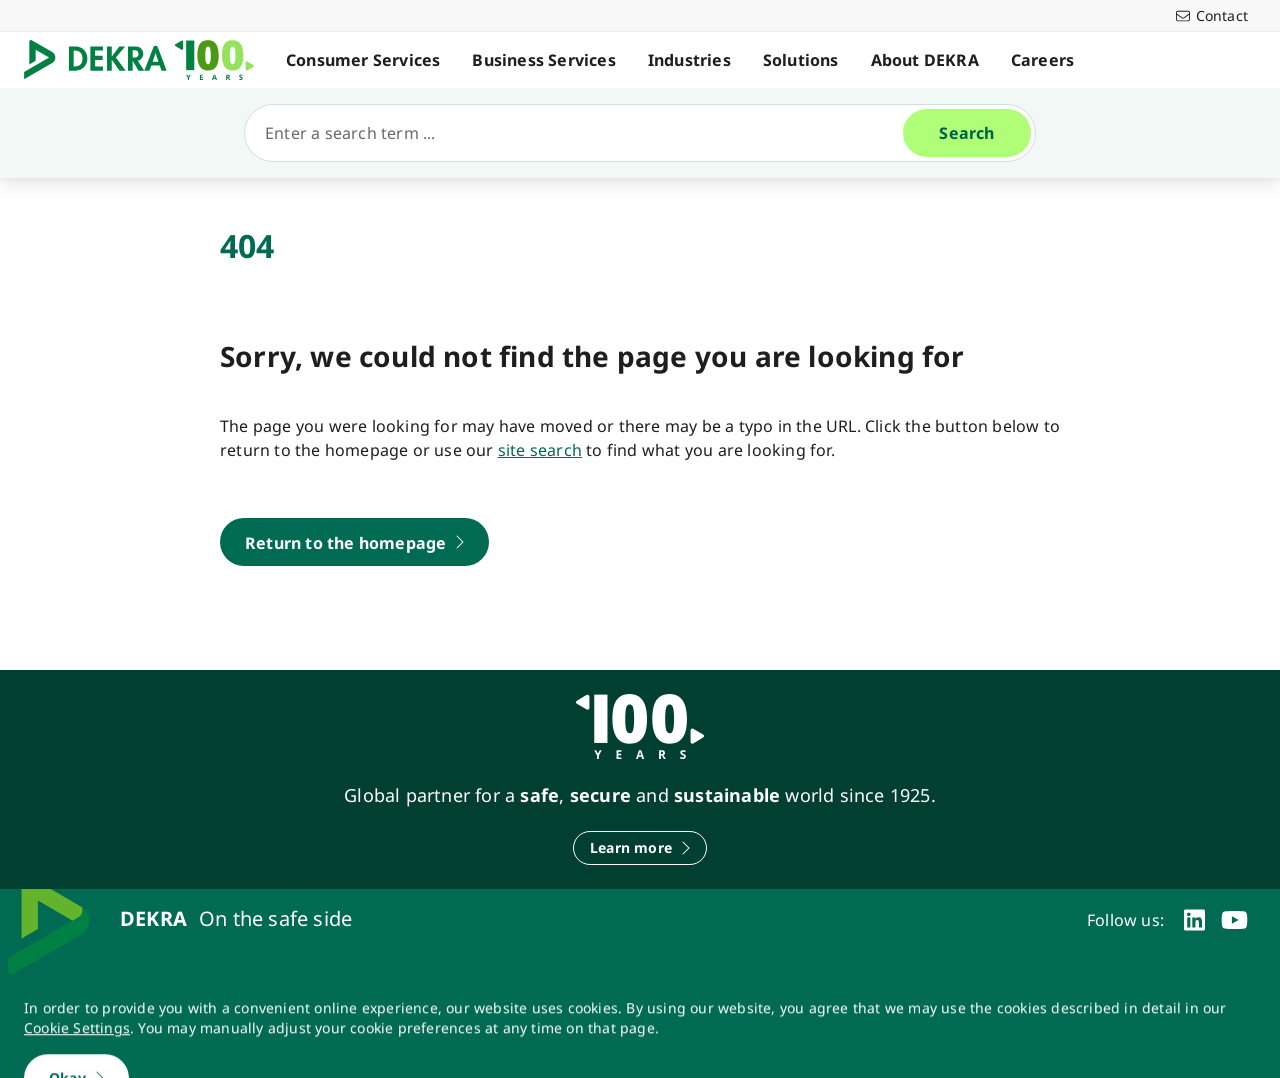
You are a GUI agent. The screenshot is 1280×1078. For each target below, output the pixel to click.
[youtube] (1234, 920)
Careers (1042, 60)
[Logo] (147, 60)
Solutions (801, 60)
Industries (689, 60)
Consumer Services (363, 60)
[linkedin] (1194, 920)
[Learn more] (640, 848)
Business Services (543, 60)
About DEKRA (925, 60)
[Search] (582, 133)
